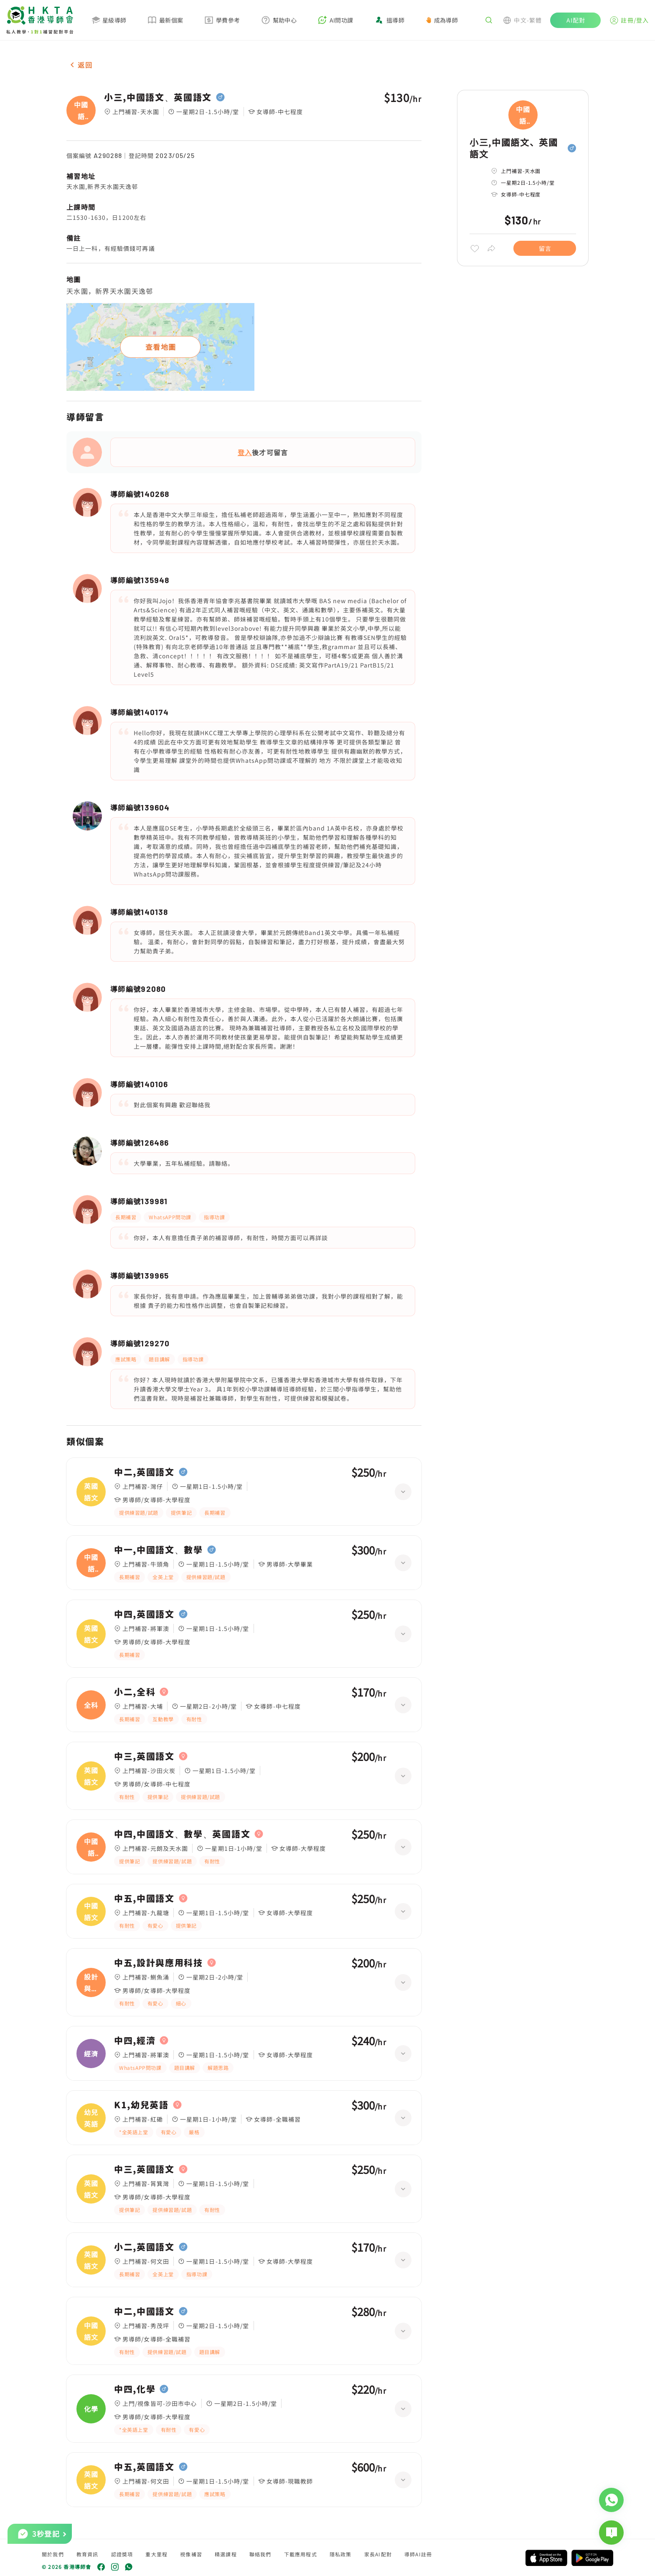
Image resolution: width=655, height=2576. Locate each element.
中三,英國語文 (144, 1756)
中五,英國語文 (144, 2467)
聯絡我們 (260, 2554)
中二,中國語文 (144, 2311)
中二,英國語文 (144, 1472)
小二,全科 (134, 1692)
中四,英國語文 (144, 1614)
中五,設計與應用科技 (158, 1963)
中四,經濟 (134, 2040)
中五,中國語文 (144, 1898)
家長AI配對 (378, 2554)
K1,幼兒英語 (141, 2105)
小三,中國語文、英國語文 (158, 97)
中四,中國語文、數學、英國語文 (182, 1834)
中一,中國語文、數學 (158, 1550)
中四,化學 (134, 2389)
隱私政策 (341, 2554)
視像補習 (191, 2554)
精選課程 (226, 2554)
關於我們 (53, 2554)
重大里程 (156, 2554)
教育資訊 (87, 2554)
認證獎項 (122, 2554)
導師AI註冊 (418, 2554)
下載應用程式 (300, 2554)
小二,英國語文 (144, 2247)
